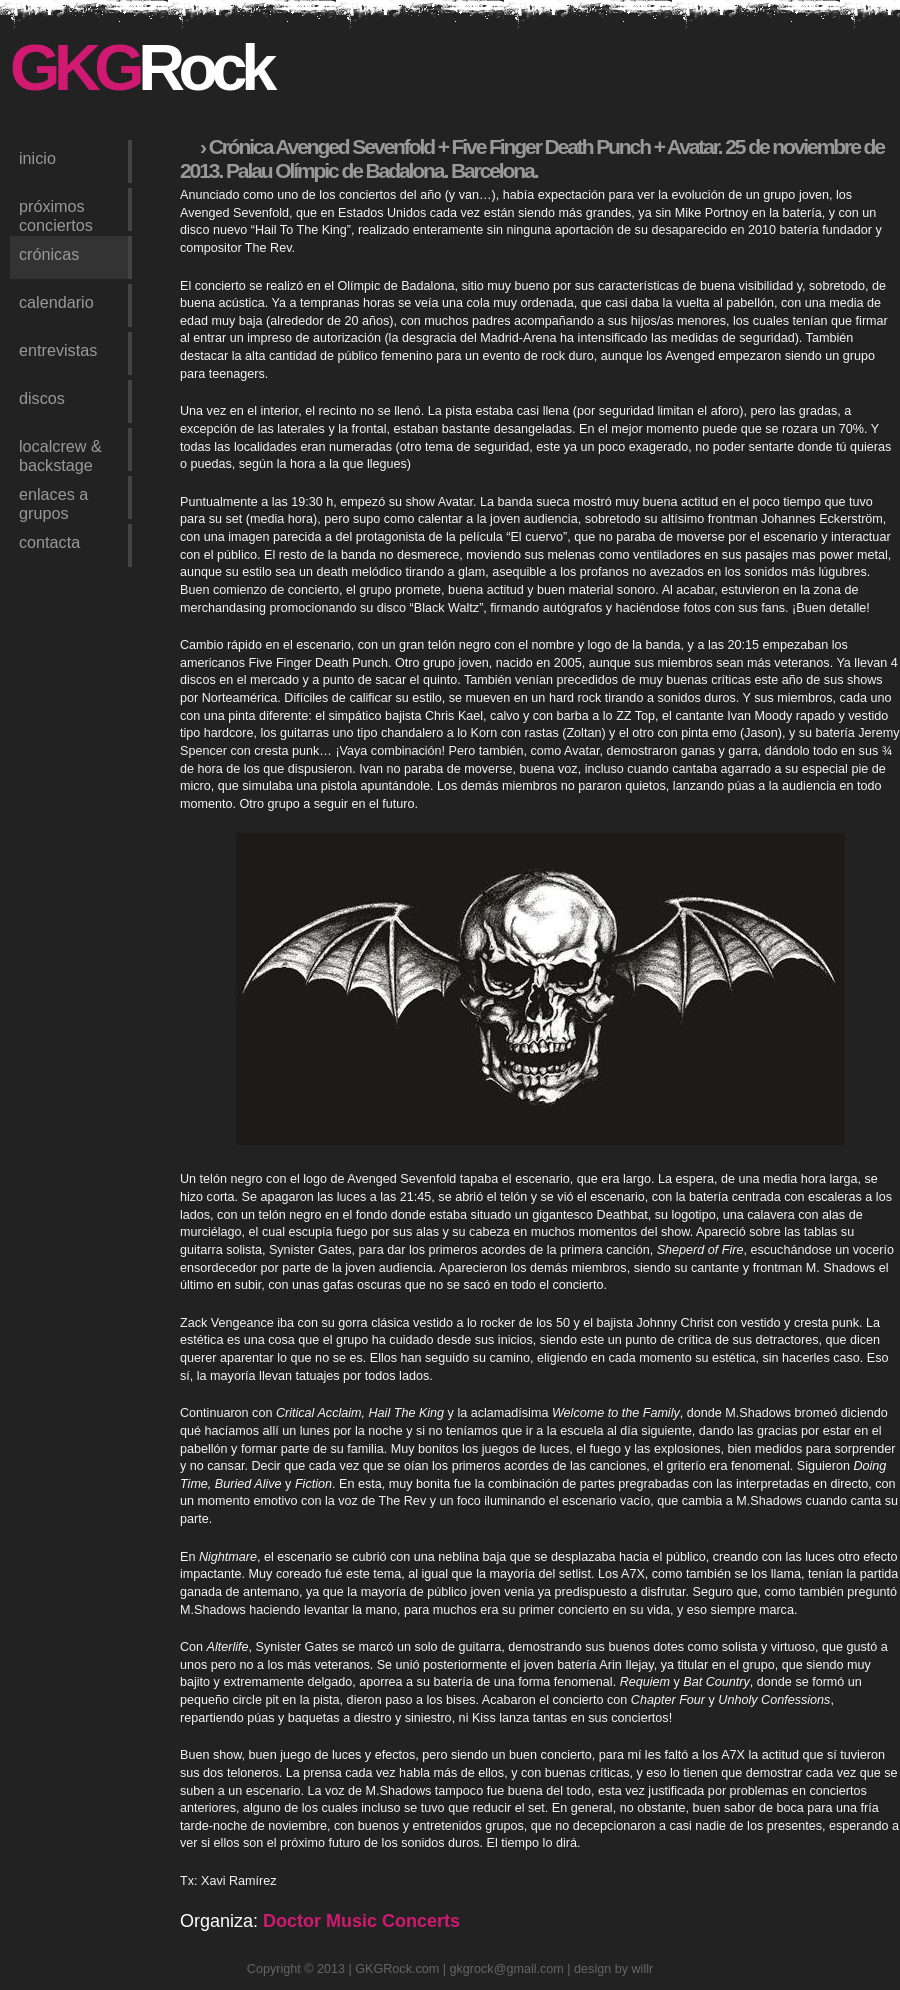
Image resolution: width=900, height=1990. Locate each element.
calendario (56, 302)
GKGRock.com (397, 1969)
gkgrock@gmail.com (507, 1969)
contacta (49, 542)
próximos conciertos (56, 214)
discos (42, 398)
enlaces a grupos (53, 502)
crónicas (49, 254)
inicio (37, 158)
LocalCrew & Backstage (60, 454)
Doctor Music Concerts (361, 1921)
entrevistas (58, 350)
